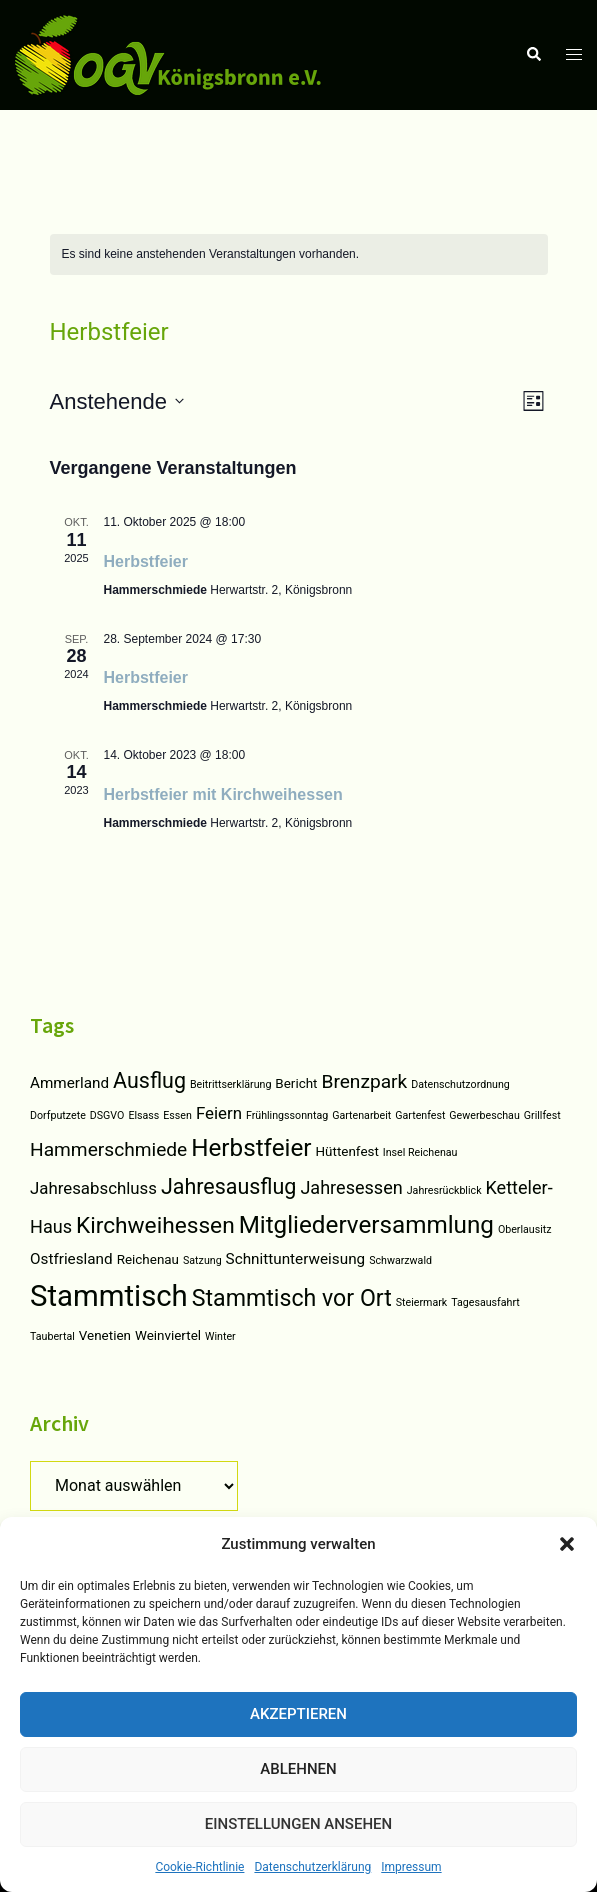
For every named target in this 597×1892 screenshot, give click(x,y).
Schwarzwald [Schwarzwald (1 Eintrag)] (400, 1260)
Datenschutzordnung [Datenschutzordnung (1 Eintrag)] (460, 1084)
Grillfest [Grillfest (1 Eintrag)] (542, 1115)
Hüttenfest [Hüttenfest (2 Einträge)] (347, 1151)
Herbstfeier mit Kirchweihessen (223, 794)
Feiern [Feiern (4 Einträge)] (219, 1113)
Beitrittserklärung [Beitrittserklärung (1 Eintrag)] (230, 1084)
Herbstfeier (146, 561)
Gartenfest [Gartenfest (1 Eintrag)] (420, 1115)
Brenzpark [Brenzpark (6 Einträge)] (364, 1081)
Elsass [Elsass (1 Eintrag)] (143, 1115)
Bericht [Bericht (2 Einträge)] (296, 1083)
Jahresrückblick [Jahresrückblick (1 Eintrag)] (444, 1190)
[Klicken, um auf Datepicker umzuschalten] (117, 401)
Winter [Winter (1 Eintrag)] (220, 1336)
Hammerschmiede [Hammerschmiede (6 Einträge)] (108, 1149)
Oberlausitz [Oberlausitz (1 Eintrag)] (525, 1229)
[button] (567, 1544)
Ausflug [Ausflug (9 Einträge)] (149, 1080)
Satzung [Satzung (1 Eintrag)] (202, 1260)
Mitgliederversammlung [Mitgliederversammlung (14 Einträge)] (366, 1225)
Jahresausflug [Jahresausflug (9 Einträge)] (228, 1186)
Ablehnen (298, 1769)
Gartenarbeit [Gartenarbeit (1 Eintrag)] (361, 1115)
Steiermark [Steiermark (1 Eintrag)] (421, 1302)
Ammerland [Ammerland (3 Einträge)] (69, 1083)
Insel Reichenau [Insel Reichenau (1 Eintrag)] (420, 1152)
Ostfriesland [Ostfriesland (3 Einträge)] (71, 1259)
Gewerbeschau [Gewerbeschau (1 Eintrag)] (484, 1115)
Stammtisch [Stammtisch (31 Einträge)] (109, 1296)
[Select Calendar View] (533, 401)
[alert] (211, 254)
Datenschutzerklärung (312, 1867)
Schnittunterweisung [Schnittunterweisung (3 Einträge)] (296, 1259)
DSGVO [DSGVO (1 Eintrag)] (107, 1115)
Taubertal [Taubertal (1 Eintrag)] (52, 1336)
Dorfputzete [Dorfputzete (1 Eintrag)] (58, 1115)
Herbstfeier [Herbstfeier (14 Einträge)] (251, 1148)
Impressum (411, 1867)
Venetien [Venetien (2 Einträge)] (105, 1335)
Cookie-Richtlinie (199, 1867)
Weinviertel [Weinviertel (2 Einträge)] (168, 1335)
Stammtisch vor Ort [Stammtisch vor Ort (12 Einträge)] (292, 1298)
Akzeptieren (298, 1714)
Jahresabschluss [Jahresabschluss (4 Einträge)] (93, 1188)
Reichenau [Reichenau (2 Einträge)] (148, 1259)
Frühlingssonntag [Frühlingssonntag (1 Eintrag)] (287, 1115)
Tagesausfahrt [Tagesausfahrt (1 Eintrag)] (485, 1302)
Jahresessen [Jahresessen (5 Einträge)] (351, 1187)
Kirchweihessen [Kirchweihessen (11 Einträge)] (155, 1225)
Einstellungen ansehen (298, 1824)
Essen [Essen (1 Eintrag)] (177, 1115)
